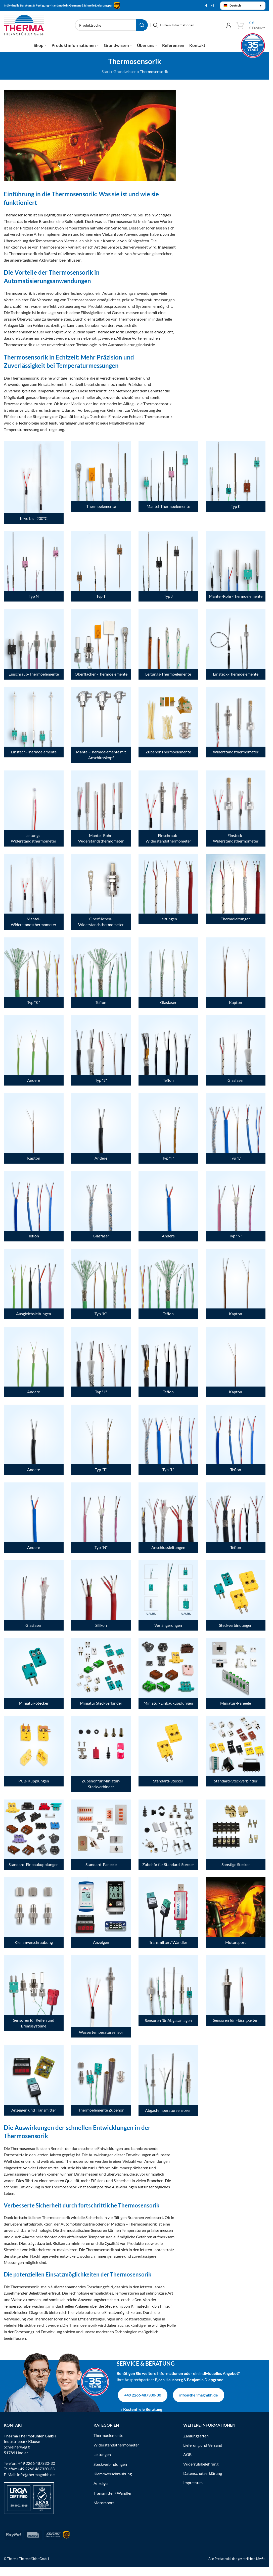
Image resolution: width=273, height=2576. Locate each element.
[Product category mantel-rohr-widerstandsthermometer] (101, 808)
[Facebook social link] (206, 5)
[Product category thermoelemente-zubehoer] (101, 2080)
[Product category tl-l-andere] (168, 1206)
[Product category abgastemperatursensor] (168, 2080)
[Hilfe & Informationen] (111, 25)
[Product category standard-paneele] (101, 1835)
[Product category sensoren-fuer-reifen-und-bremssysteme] (34, 1993)
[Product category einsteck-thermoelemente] (235, 644)
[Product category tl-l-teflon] (34, 1206)
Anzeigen (102, 2483)
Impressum (193, 2482)
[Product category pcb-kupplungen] (34, 1751)
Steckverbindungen (110, 2464)
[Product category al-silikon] (101, 1595)
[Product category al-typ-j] (101, 1362)
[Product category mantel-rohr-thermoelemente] (235, 566)
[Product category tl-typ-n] (235, 1206)
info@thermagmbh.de (36, 2474)
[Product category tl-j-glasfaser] (235, 1050)
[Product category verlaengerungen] (168, 1595)
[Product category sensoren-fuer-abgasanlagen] (168, 1990)
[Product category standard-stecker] (168, 1751)
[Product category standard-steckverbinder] (235, 1751)
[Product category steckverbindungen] (235, 1595)
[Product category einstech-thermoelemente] (34, 722)
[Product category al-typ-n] (101, 1517)
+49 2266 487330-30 (36, 2463)
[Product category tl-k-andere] (34, 1050)
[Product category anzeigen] (101, 1912)
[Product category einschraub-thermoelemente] (34, 644)
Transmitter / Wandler (113, 2493)
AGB (187, 2454)
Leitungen (102, 2454)
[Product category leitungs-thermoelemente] (168, 644)
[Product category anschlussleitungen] (168, 1517)
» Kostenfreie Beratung (141, 2409)
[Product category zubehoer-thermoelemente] (168, 722)
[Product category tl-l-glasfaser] (101, 1206)
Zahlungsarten (196, 2435)
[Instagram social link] (212, 5)
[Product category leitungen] (168, 889)
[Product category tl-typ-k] (34, 972)
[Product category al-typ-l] (168, 1440)
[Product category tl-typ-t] (168, 1128)
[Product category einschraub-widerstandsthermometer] (168, 808)
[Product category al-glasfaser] (34, 1595)
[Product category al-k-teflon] (168, 1284)
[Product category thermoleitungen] (235, 889)
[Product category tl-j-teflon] (168, 1050)
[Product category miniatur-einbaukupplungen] (168, 1673)
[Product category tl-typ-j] (101, 1050)
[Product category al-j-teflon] (168, 1362)
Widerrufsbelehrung (200, 2464)
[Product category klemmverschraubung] (34, 1912)
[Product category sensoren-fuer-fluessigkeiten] (235, 1990)
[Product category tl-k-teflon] (101, 972)
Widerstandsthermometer (116, 2444)
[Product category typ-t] (101, 566)
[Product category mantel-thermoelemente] (168, 476)
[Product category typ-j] (168, 566)
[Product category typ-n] (34, 566)
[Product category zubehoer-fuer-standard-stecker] (168, 1835)
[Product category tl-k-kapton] (235, 972)
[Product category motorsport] (235, 1912)
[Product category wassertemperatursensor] (101, 1996)
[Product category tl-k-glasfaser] (168, 972)
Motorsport (104, 2502)
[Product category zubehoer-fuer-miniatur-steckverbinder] (101, 1754)
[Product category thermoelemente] (101, 476)
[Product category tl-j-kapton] (34, 1128)
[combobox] (242, 6)
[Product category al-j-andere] (34, 1440)
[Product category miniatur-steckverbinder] (101, 1673)
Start (106, 71)
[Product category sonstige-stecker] (235, 1835)
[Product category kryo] (34, 482)
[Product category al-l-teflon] (235, 1440)
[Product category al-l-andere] (34, 1517)
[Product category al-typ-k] (101, 1284)
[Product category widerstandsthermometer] (235, 722)
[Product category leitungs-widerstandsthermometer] (34, 808)
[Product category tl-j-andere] (101, 1128)
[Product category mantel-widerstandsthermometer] (34, 892)
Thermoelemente (108, 2435)
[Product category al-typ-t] (101, 1440)
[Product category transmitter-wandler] (168, 1912)
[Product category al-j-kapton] (235, 1362)
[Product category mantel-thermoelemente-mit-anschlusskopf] (101, 725)
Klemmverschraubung (113, 2473)
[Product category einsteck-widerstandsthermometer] (235, 808)
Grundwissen (124, 71)
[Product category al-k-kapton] (235, 1284)
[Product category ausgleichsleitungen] (34, 1284)
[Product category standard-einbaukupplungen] (34, 1835)
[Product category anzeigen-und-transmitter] (34, 2080)
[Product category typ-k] (235, 476)
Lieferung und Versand (202, 2445)
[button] (242, 5)
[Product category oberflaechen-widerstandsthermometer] (101, 892)
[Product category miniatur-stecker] (34, 1673)
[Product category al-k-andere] (34, 1362)
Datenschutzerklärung (202, 2473)
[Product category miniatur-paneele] (235, 1673)
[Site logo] (24, 24)
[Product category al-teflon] (235, 1517)
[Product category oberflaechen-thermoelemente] (101, 644)
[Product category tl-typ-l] (235, 1128)
